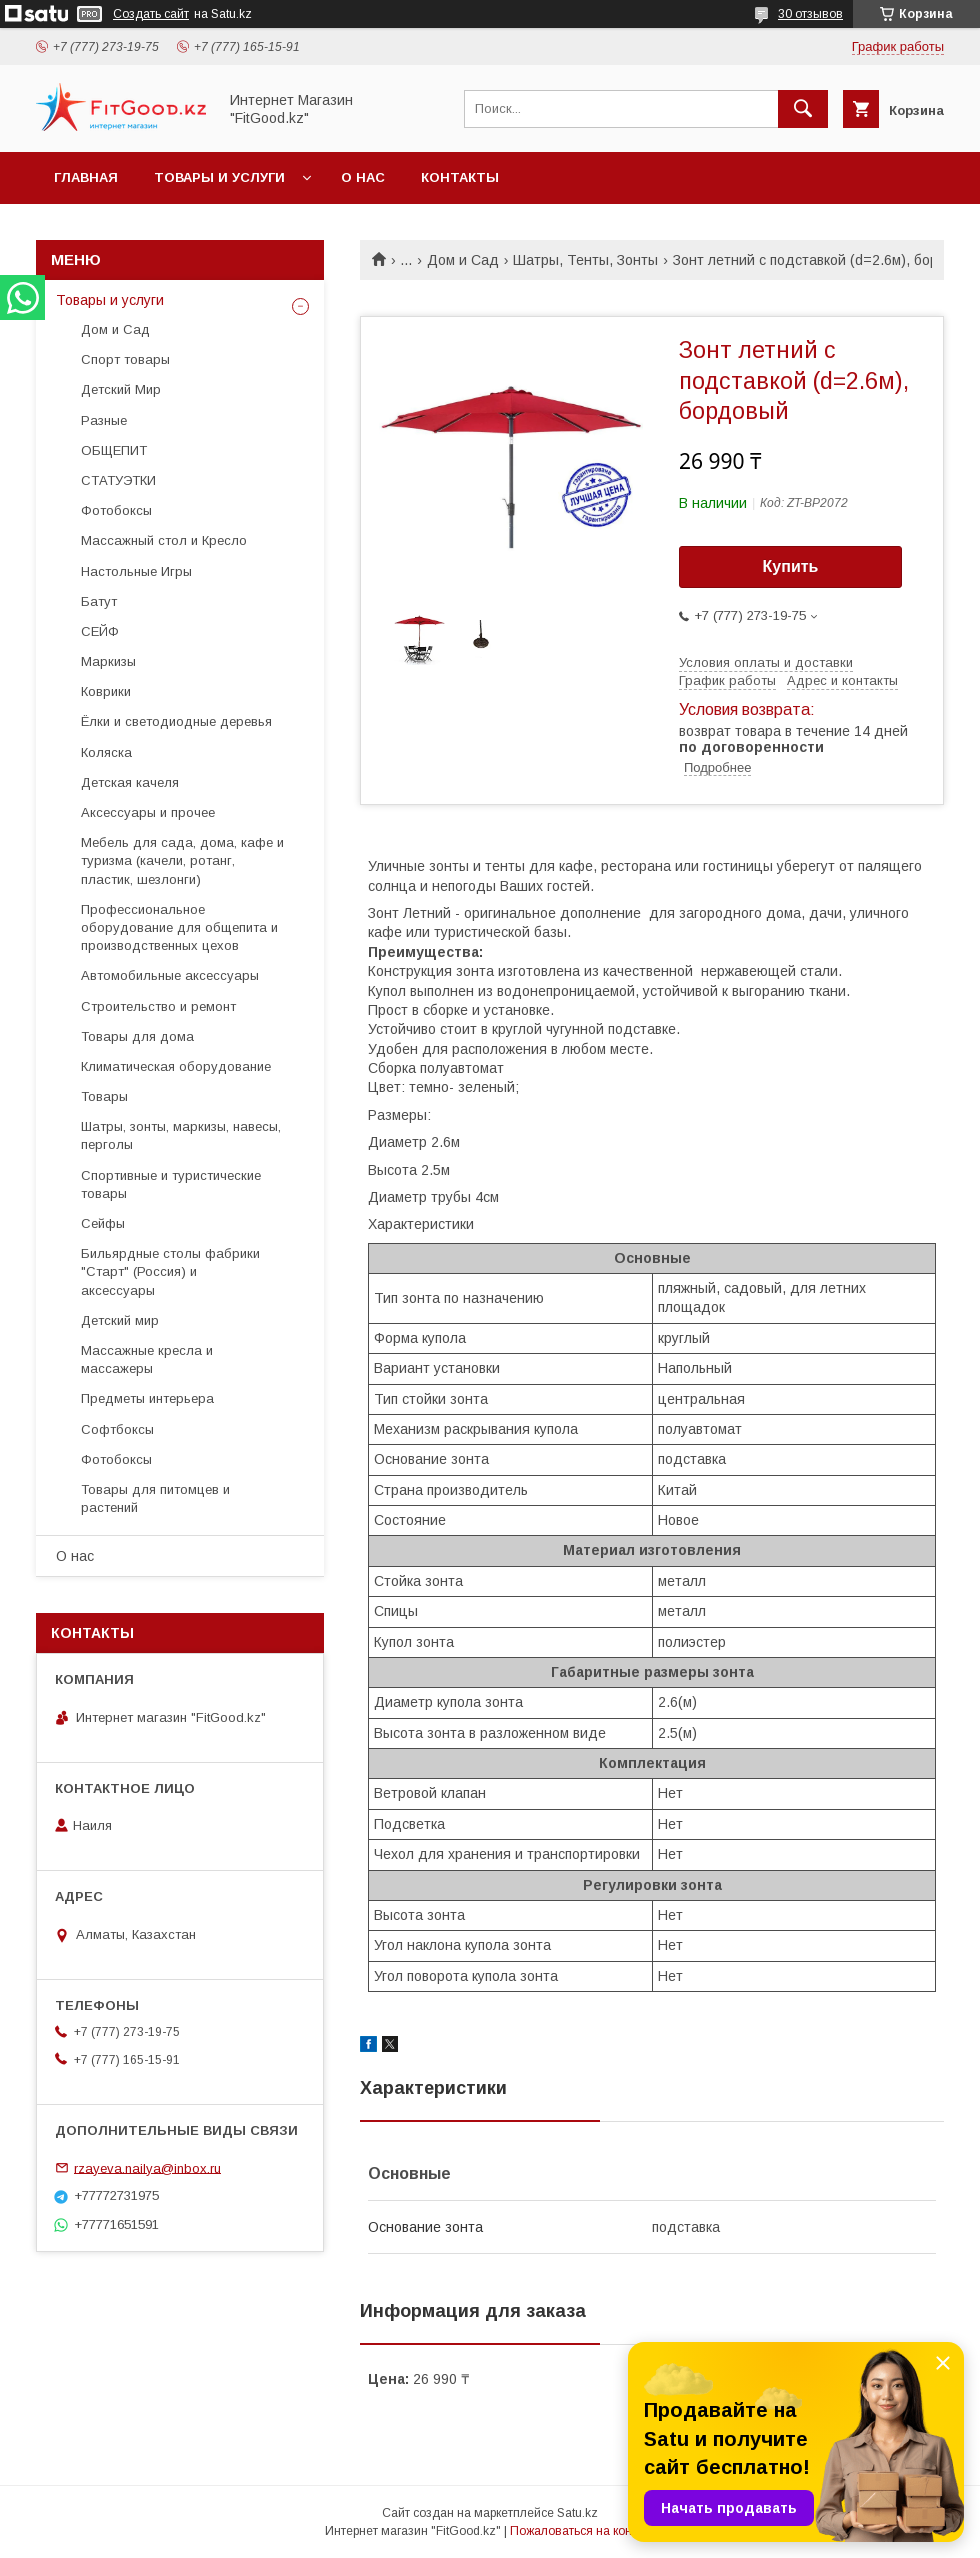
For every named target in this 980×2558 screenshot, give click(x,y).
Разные (104, 420)
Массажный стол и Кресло (164, 540)
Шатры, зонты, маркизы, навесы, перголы (181, 1135)
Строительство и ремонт (158, 1006)
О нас (363, 177)
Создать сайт (151, 14)
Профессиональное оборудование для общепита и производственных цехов (179, 927)
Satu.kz (577, 2513)
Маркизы (108, 661)
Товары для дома (137, 1036)
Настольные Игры (136, 571)
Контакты (460, 177)
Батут (99, 601)
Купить (791, 566)
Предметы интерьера (147, 1398)
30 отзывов (810, 14)
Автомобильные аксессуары (170, 975)
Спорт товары (125, 359)
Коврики (106, 691)
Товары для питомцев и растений (155, 1498)
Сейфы (103, 1223)
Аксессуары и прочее (148, 812)
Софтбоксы (117, 1429)
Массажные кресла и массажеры (147, 1359)
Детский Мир (121, 389)
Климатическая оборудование (176, 1066)
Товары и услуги (219, 177)
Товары (104, 1096)
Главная (86, 177)
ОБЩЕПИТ (114, 450)
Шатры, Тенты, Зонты (585, 260)
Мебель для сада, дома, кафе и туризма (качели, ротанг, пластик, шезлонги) (182, 860)
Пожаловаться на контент (583, 2531)
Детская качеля (130, 782)
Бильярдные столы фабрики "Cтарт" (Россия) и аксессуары (170, 1271)
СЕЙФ (100, 631)
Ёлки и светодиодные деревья (176, 721)
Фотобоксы (116, 510)
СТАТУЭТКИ (118, 480)
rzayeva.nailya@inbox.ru (147, 2167)
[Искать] (803, 109)
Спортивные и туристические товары (171, 1184)
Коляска (106, 752)
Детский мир (120, 1320)
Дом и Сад (463, 260)
